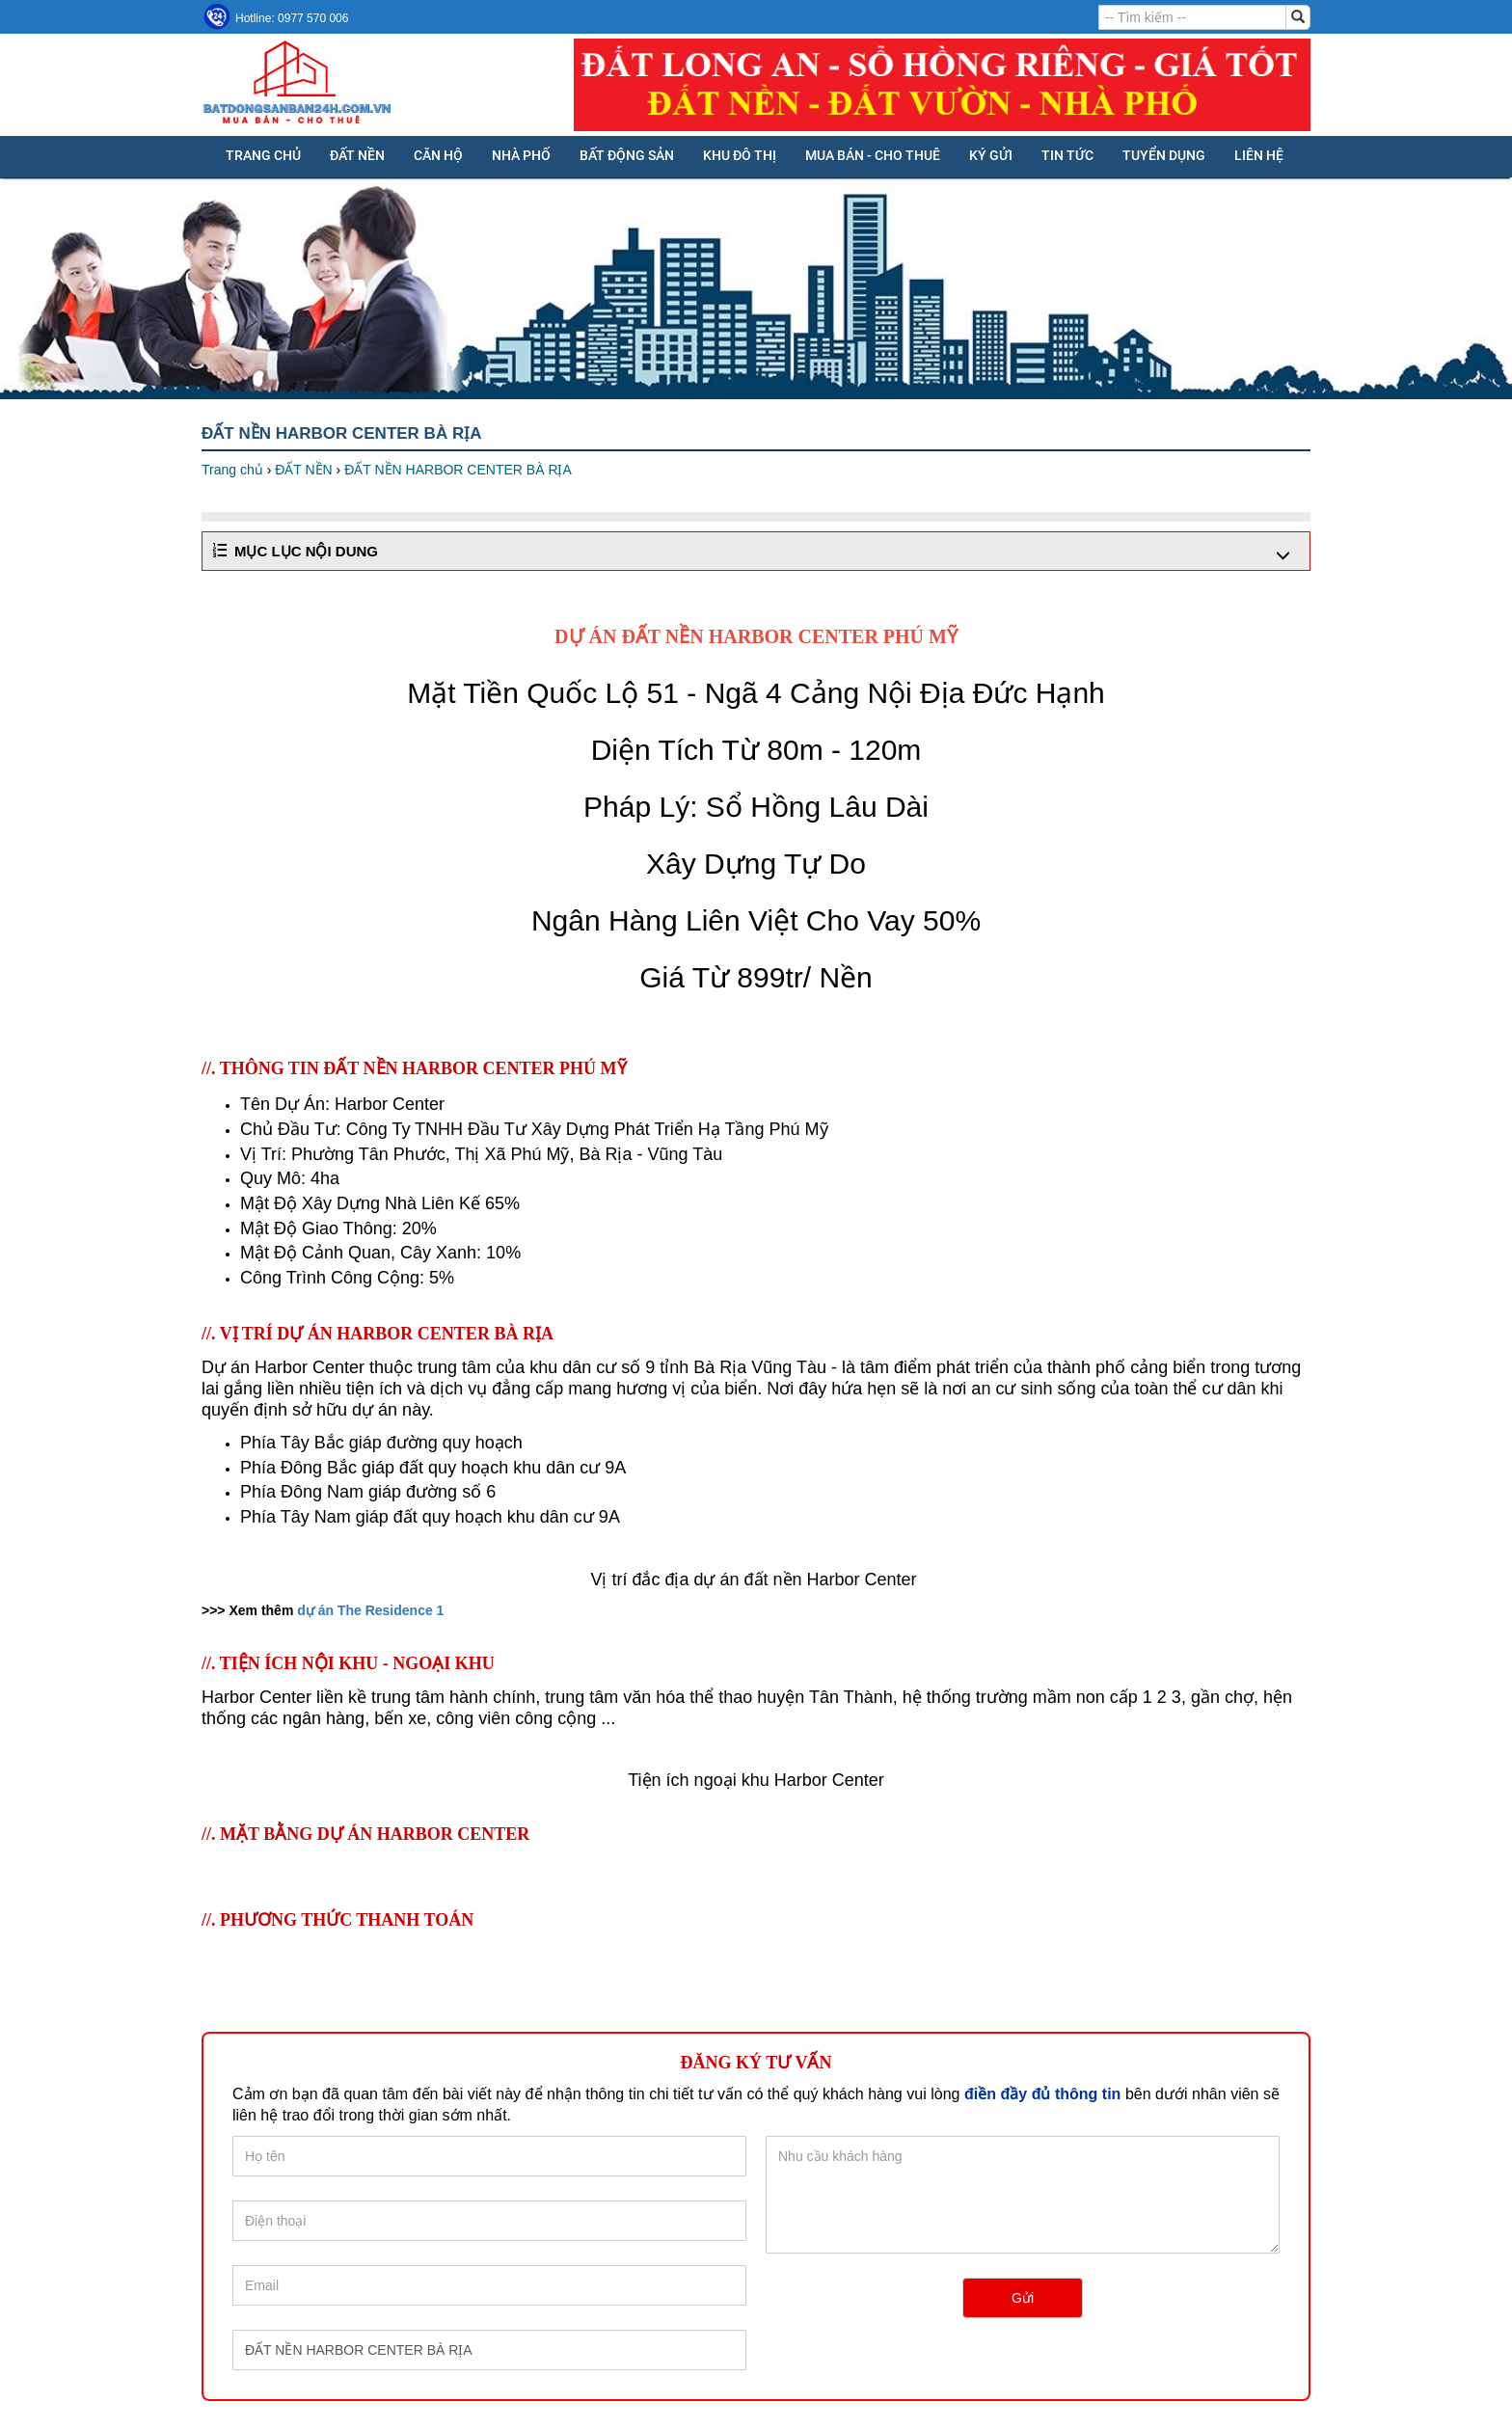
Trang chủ (263, 155)
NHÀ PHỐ (521, 155)
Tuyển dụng (1163, 155)
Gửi (1023, 2298)
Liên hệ (1258, 155)
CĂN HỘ (438, 155)
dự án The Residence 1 (370, 1610)
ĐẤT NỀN (357, 155)
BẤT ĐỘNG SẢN (627, 155)
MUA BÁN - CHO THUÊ (872, 155)
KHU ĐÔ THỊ (739, 155)
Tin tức (1067, 155)
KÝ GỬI (990, 155)
